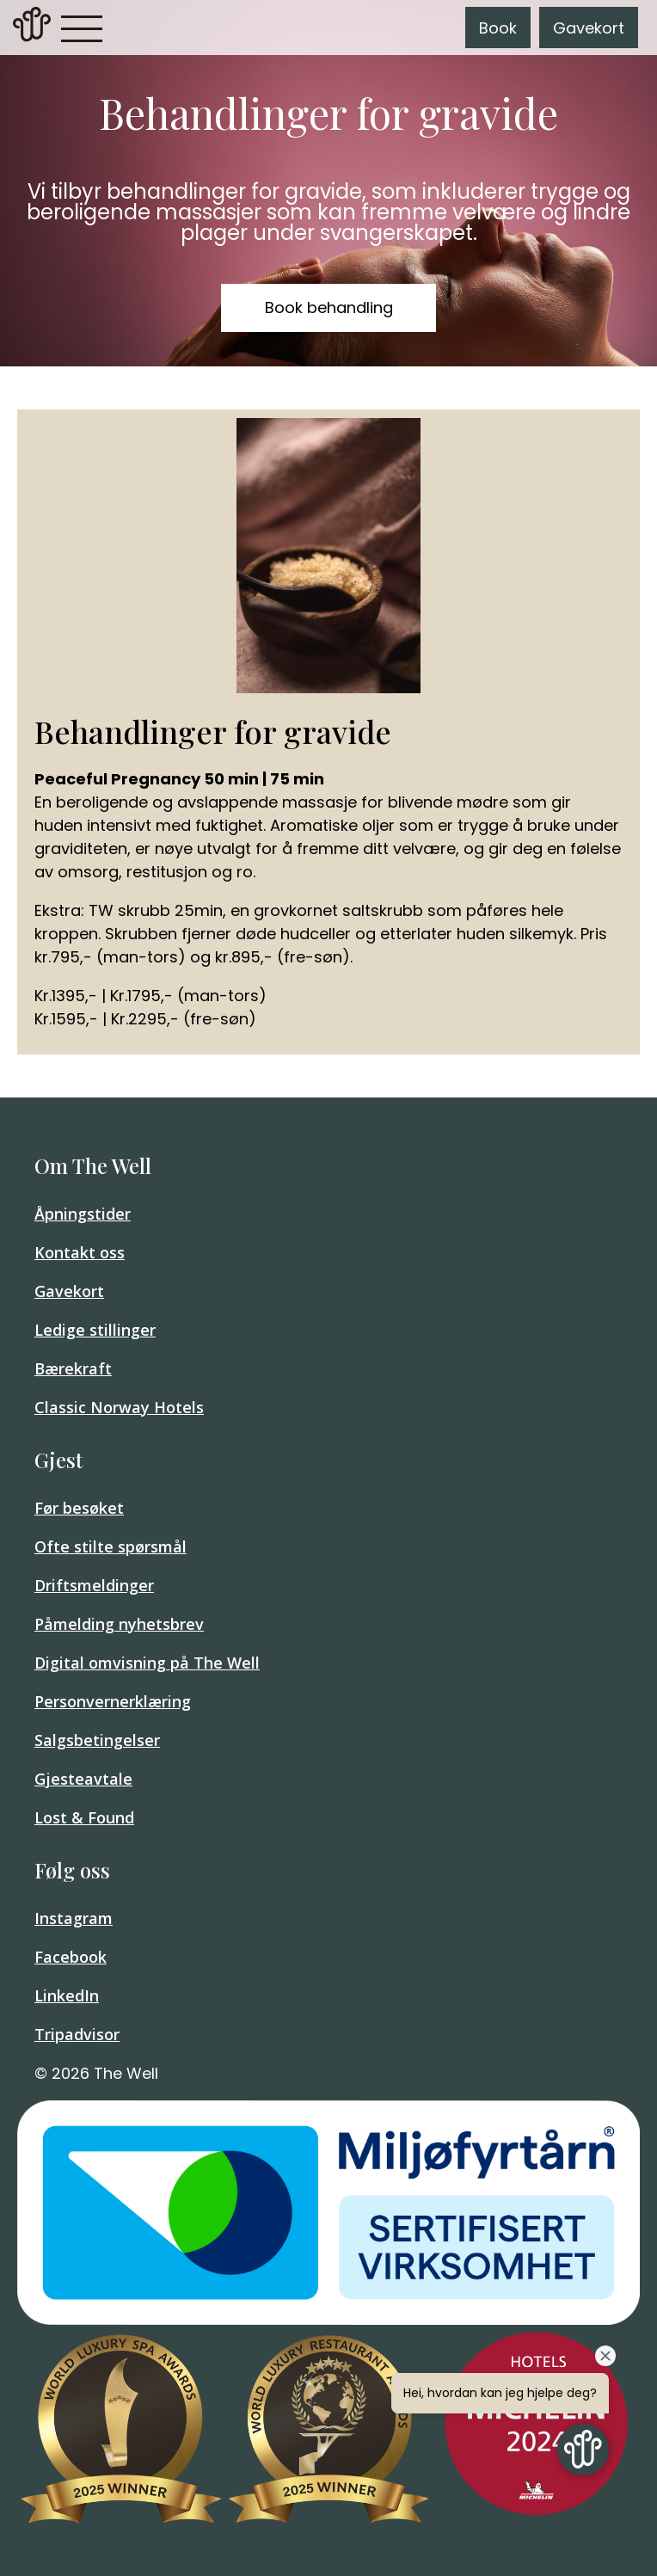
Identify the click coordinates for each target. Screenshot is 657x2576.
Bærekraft (73, 1368)
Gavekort (588, 28)
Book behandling (329, 307)
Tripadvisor (77, 2034)
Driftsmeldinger (94, 1585)
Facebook (70, 1956)
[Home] (32, 36)
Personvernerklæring (112, 1701)
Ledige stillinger (95, 1329)
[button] (81, 27)
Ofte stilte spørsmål (110, 1546)
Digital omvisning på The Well (147, 1662)
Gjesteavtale (83, 1778)
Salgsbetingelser (97, 1740)
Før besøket (79, 1507)
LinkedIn (66, 1995)
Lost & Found (84, 1817)
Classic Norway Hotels (119, 1407)
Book (498, 28)
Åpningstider (82, 1213)
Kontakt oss (79, 1252)
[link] (32, 27)
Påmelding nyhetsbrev (119, 1624)
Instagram (73, 1918)
